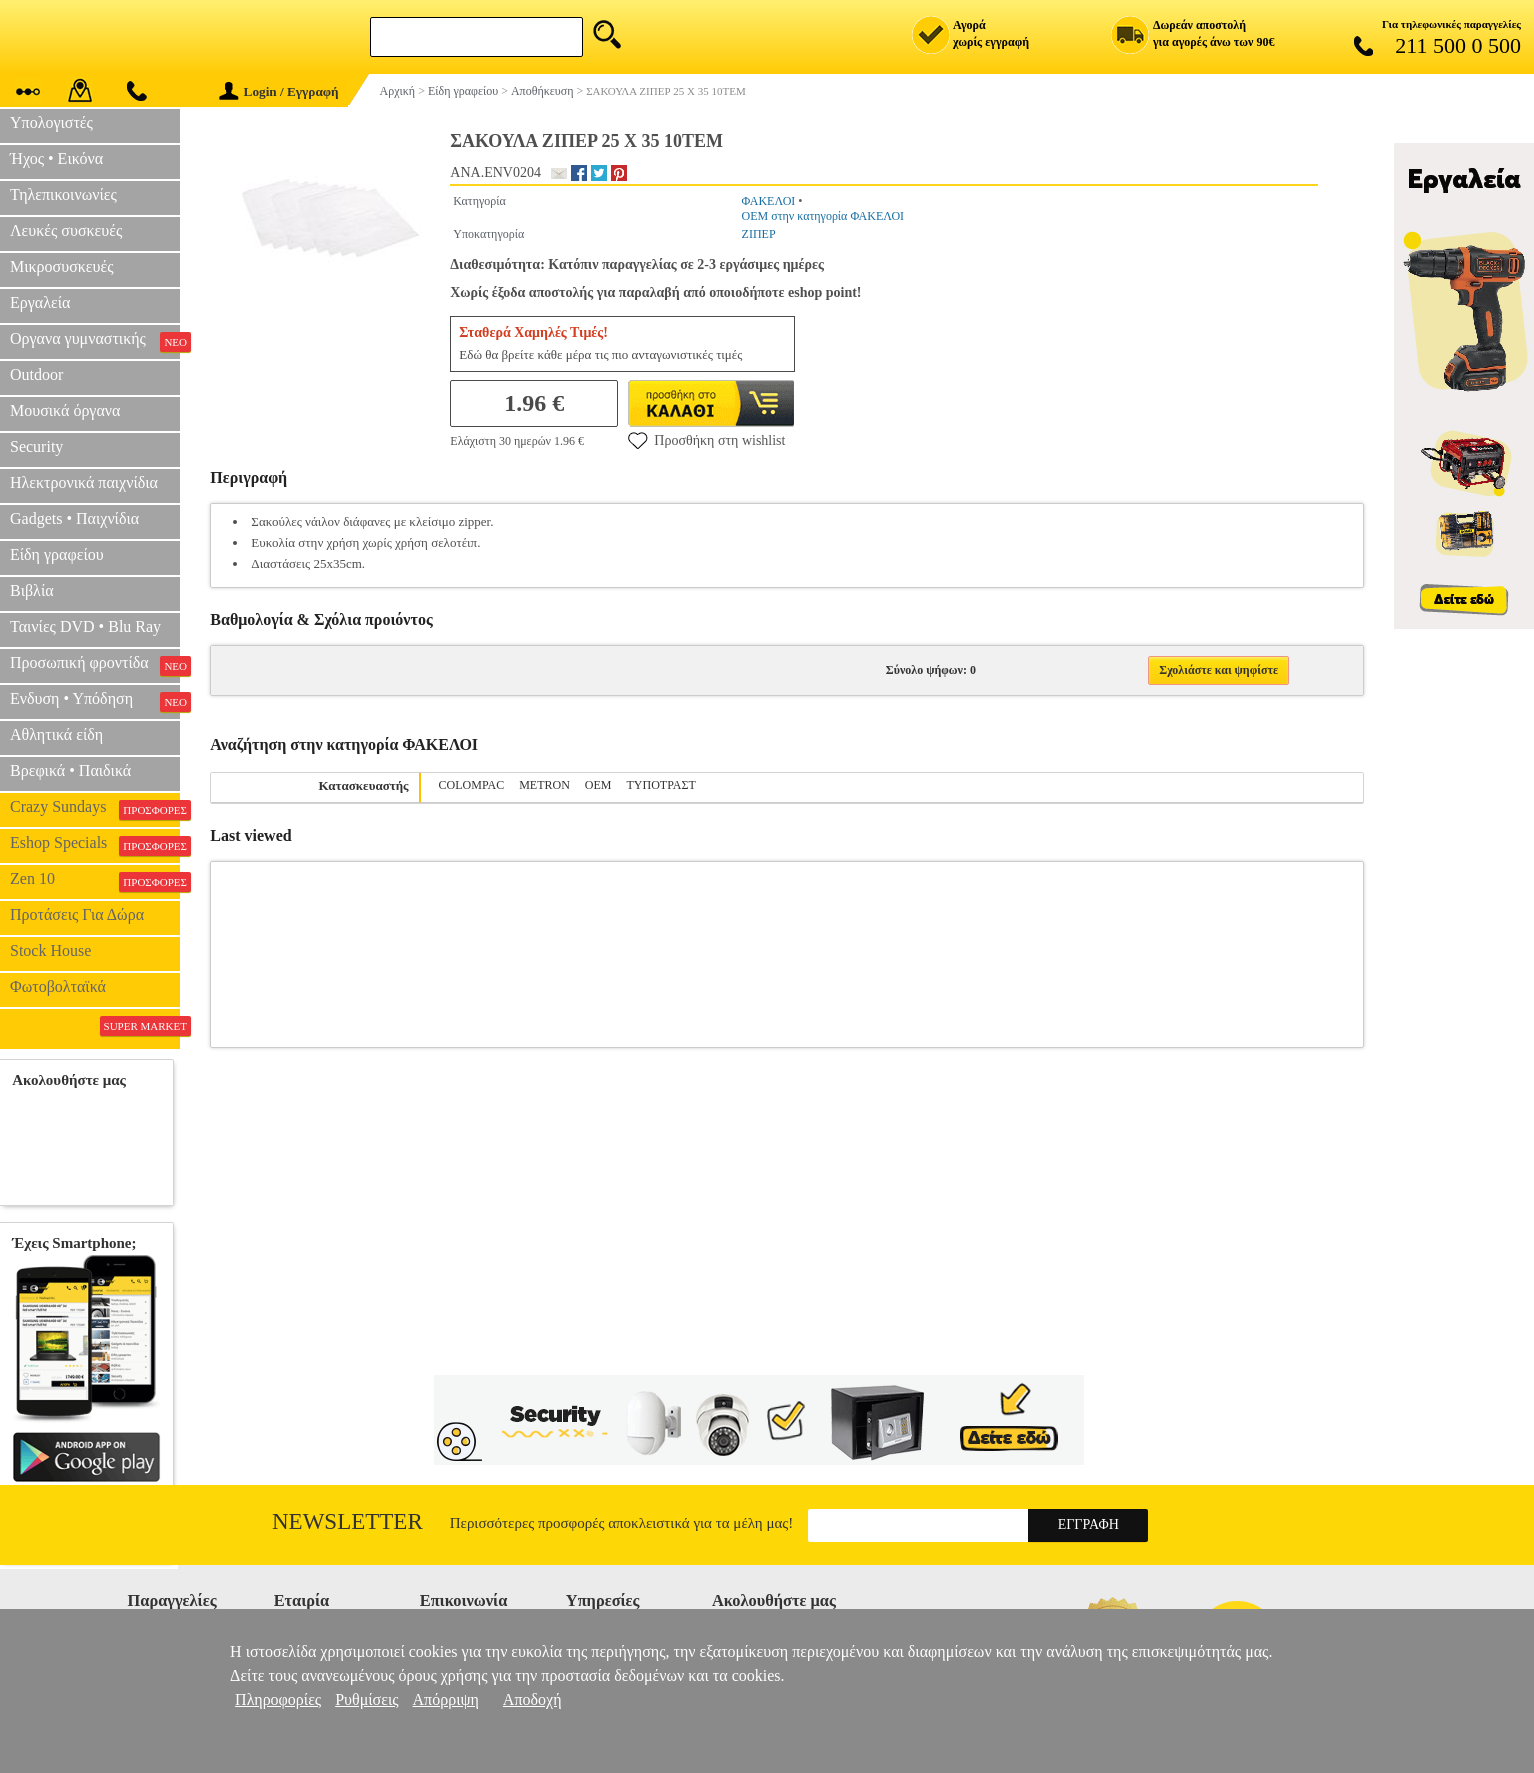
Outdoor (36, 374)
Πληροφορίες (278, 1699)
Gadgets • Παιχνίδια (74, 518)
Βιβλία (32, 590)
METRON (544, 785)
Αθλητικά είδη (56, 734)
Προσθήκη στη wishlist (706, 440)
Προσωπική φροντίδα (95, 665)
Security (36, 446)
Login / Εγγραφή (279, 91)
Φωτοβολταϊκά (58, 986)
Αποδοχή (532, 1699)
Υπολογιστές (51, 122)
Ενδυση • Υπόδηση (95, 701)
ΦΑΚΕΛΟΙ (769, 201)
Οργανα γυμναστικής (95, 341)
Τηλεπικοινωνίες (63, 194)
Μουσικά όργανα (65, 410)
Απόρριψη (446, 1699)
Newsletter (347, 1521)
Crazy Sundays (95, 809)
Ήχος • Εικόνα (56, 158)
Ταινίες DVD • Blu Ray (85, 626)
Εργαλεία (40, 302)
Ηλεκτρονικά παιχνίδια (84, 482)
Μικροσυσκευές (62, 266)
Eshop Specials (95, 845)
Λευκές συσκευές (66, 230)
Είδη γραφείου (57, 554)
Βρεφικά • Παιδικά (70, 770)
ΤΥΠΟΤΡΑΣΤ (661, 785)
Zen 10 (95, 881)
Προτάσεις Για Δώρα (77, 914)
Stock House (50, 950)
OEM (598, 785)
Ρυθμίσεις (366, 1699)
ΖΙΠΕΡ (759, 234)
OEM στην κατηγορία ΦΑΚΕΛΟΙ (823, 216)
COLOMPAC (472, 785)
